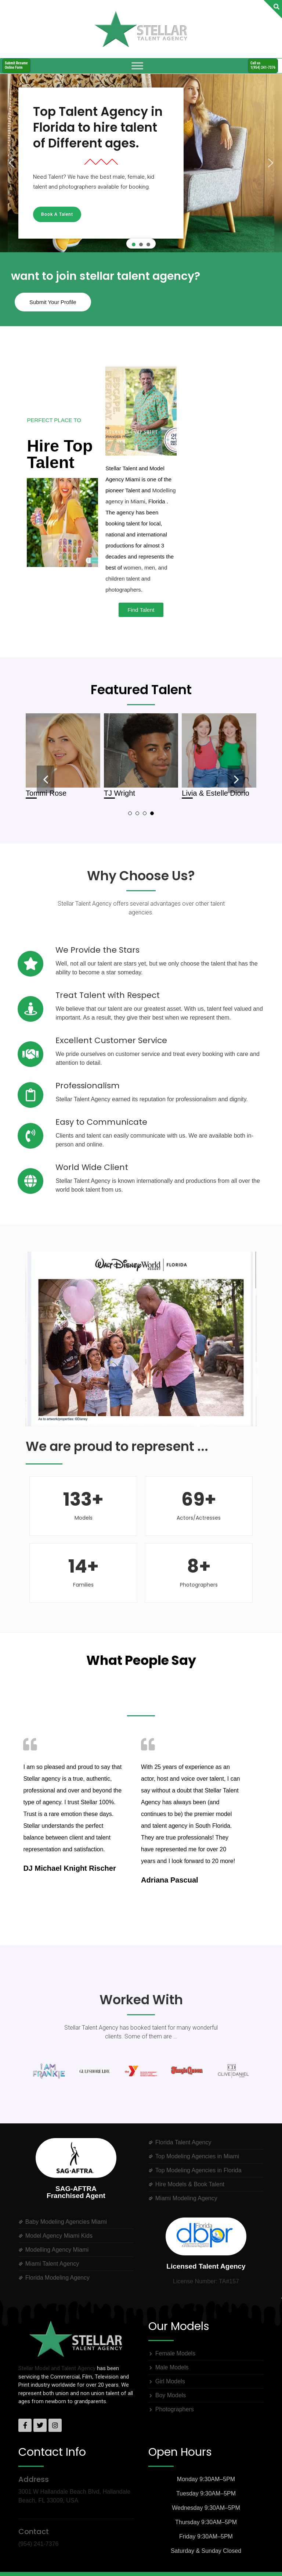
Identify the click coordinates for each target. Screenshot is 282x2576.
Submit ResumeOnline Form (16, 65)
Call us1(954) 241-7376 (262, 65)
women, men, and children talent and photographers (136, 578)
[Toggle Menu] (137, 65)
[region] (141, 163)
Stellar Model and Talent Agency (56, 2368)
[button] (11, 163)
